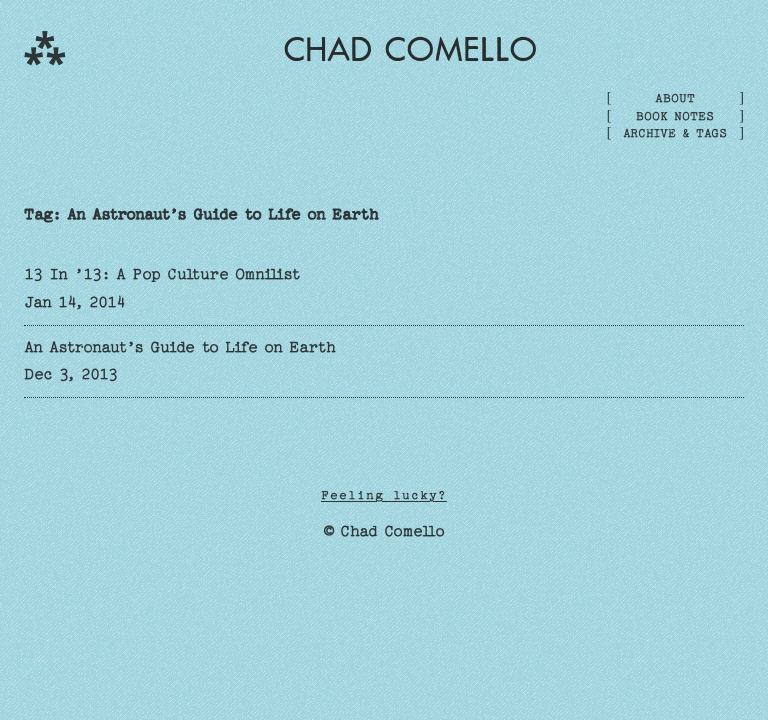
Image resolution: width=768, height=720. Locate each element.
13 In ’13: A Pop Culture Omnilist (162, 274)
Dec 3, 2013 (71, 374)
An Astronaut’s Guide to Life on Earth (180, 347)
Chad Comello (410, 49)
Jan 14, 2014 (75, 302)
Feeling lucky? (384, 495)
